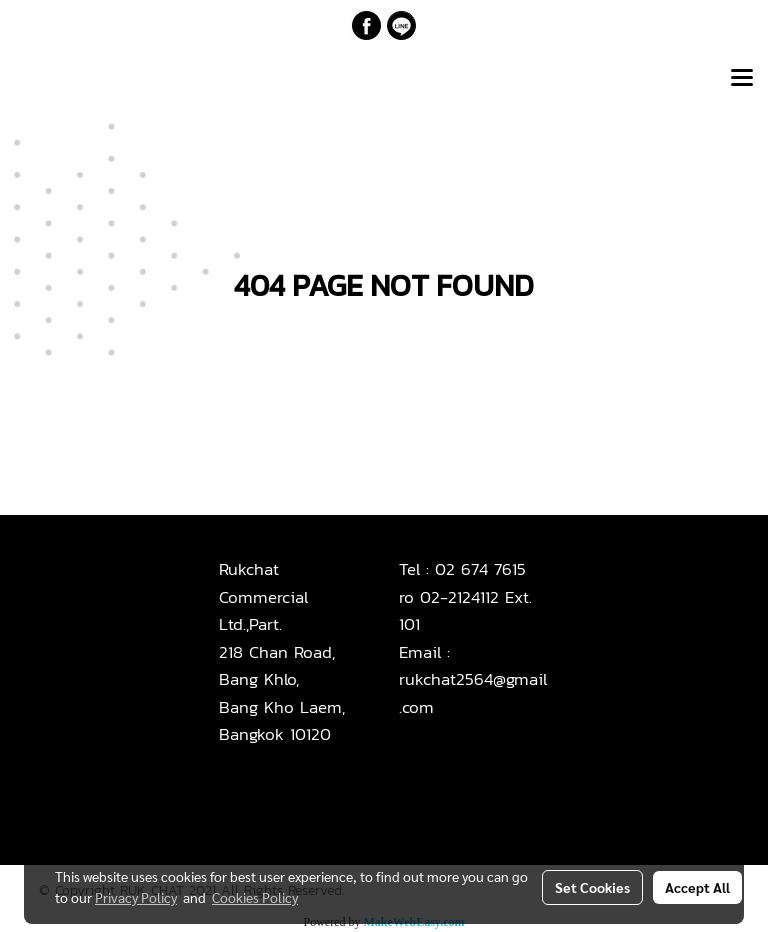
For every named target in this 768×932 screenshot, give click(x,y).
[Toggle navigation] (742, 79)
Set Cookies (592, 887)
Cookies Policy (255, 897)
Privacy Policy (136, 897)
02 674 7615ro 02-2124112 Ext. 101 (465, 596)
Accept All (697, 887)
